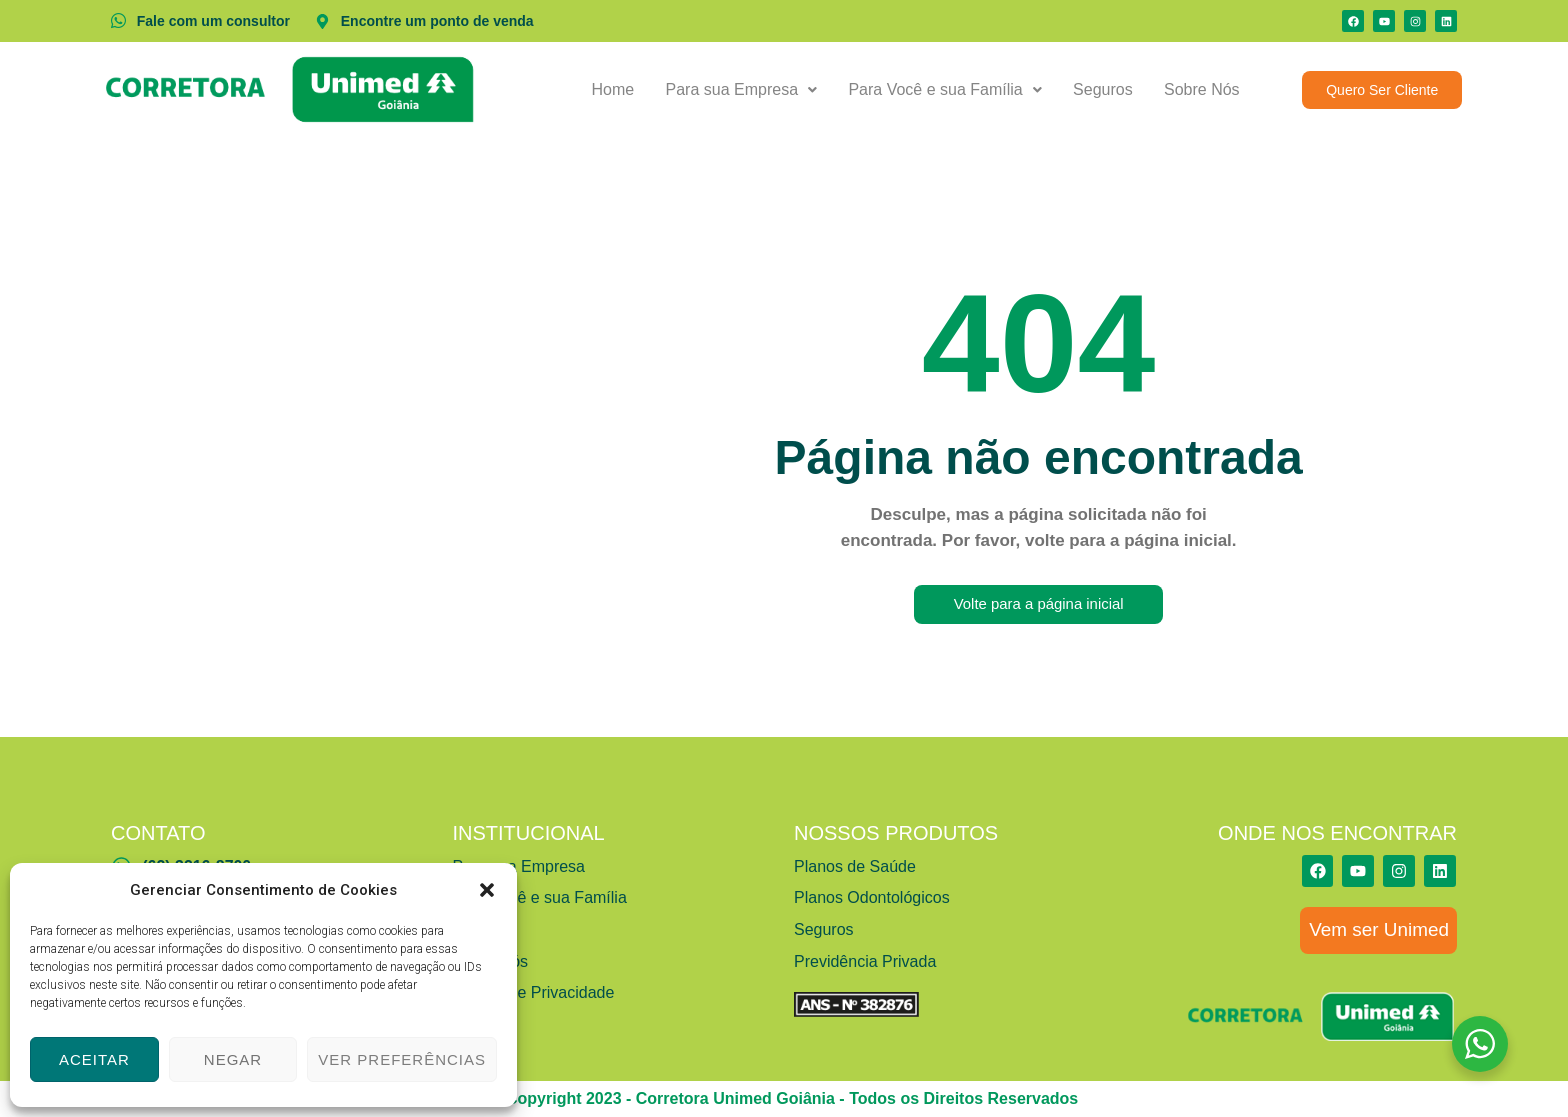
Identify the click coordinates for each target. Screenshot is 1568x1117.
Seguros (1105, 89)
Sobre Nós (1203, 89)
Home (619, 89)
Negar (233, 1059)
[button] (487, 890)
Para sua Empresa (746, 89)
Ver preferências (402, 1059)
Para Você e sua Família (948, 89)
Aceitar (94, 1059)
